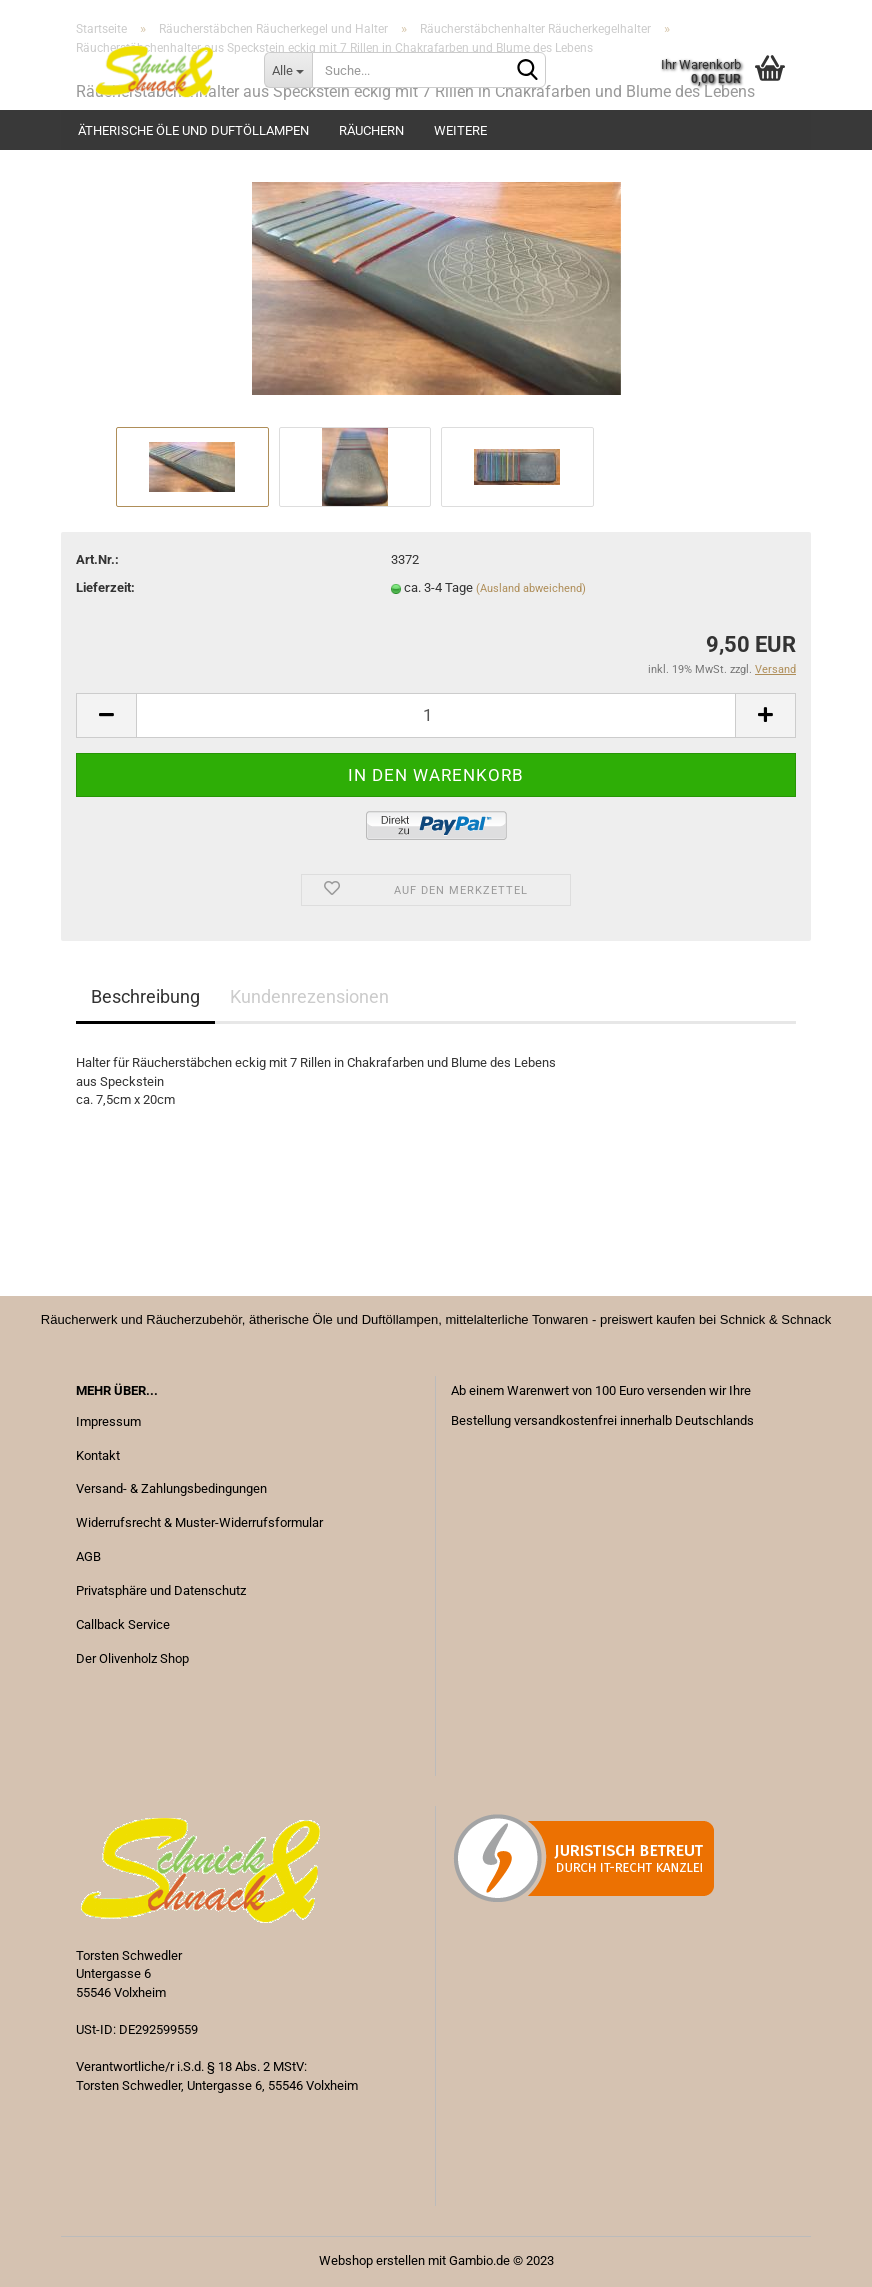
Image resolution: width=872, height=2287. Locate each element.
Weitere (460, 130)
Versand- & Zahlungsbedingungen (171, 1488)
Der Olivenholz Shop (132, 1658)
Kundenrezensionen (309, 996)
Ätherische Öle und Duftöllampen (193, 130)
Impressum (108, 1421)
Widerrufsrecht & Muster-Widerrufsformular (199, 1522)
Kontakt (98, 1455)
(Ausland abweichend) (531, 588)
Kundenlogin (650, 15)
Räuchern (371, 130)
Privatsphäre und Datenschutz (161, 1590)
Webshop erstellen (372, 2260)
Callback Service (123, 1624)
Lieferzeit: (105, 587)
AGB (88, 1556)
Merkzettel (759, 15)
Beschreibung (145, 996)
